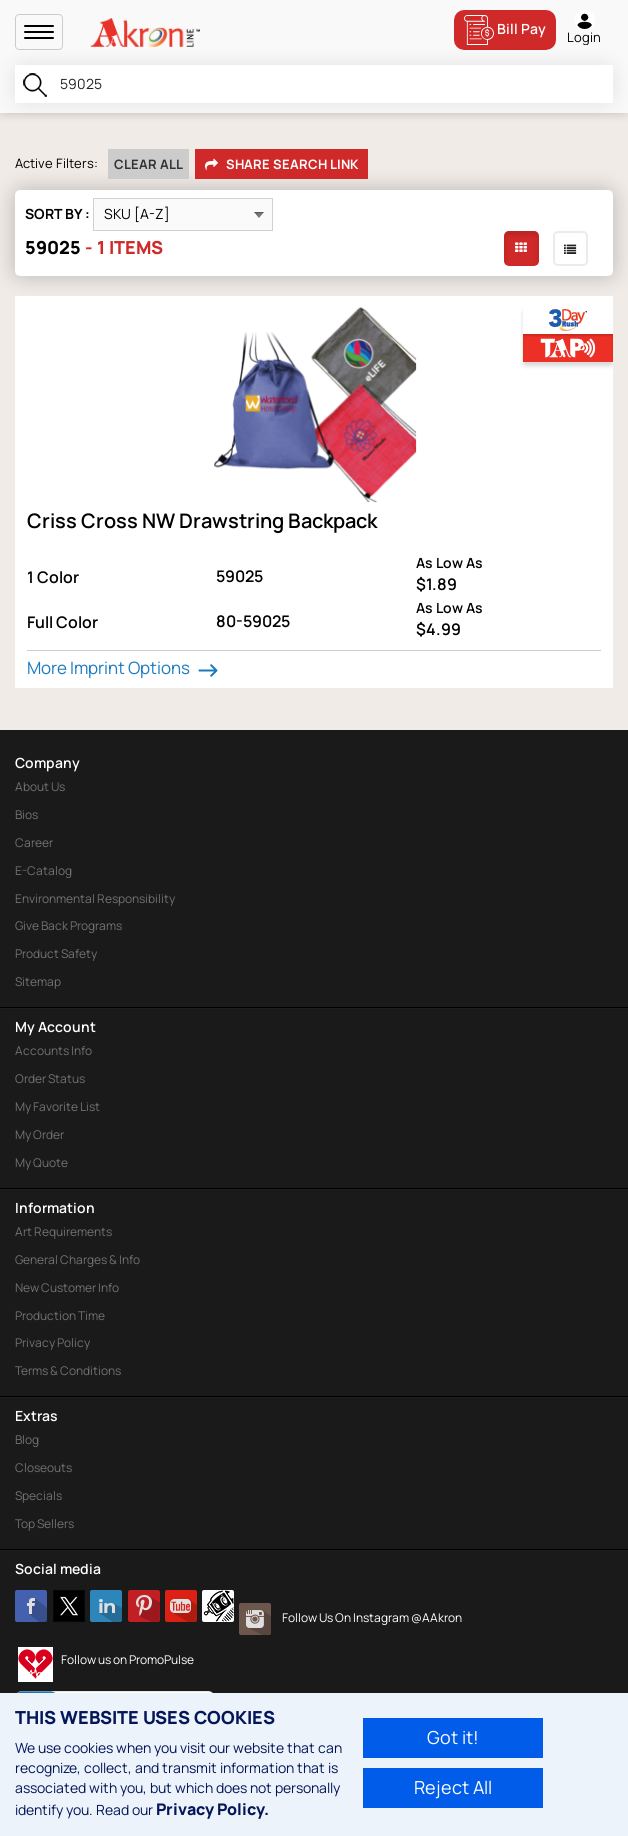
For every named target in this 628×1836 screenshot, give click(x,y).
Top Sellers (44, 1523)
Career (34, 842)
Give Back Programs (68, 925)
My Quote (41, 1162)
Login (584, 27)
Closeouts (43, 1467)
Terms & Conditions (68, 1370)
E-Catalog (43, 870)
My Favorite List (57, 1106)
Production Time (60, 1315)
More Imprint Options (125, 668)
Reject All (453, 1787)
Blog (27, 1439)
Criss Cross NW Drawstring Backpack (202, 520)
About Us (40, 786)
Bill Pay (505, 30)
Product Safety (56, 953)
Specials (38, 1495)
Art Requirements (63, 1231)
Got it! (453, 1737)
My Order (39, 1134)
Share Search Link (281, 165)
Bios (26, 814)
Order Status (50, 1078)
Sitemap (38, 981)
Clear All (148, 164)
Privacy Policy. (212, 1809)
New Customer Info (67, 1287)
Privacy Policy (52, 1342)
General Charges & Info (77, 1259)
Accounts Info (53, 1050)
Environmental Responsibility (95, 898)
